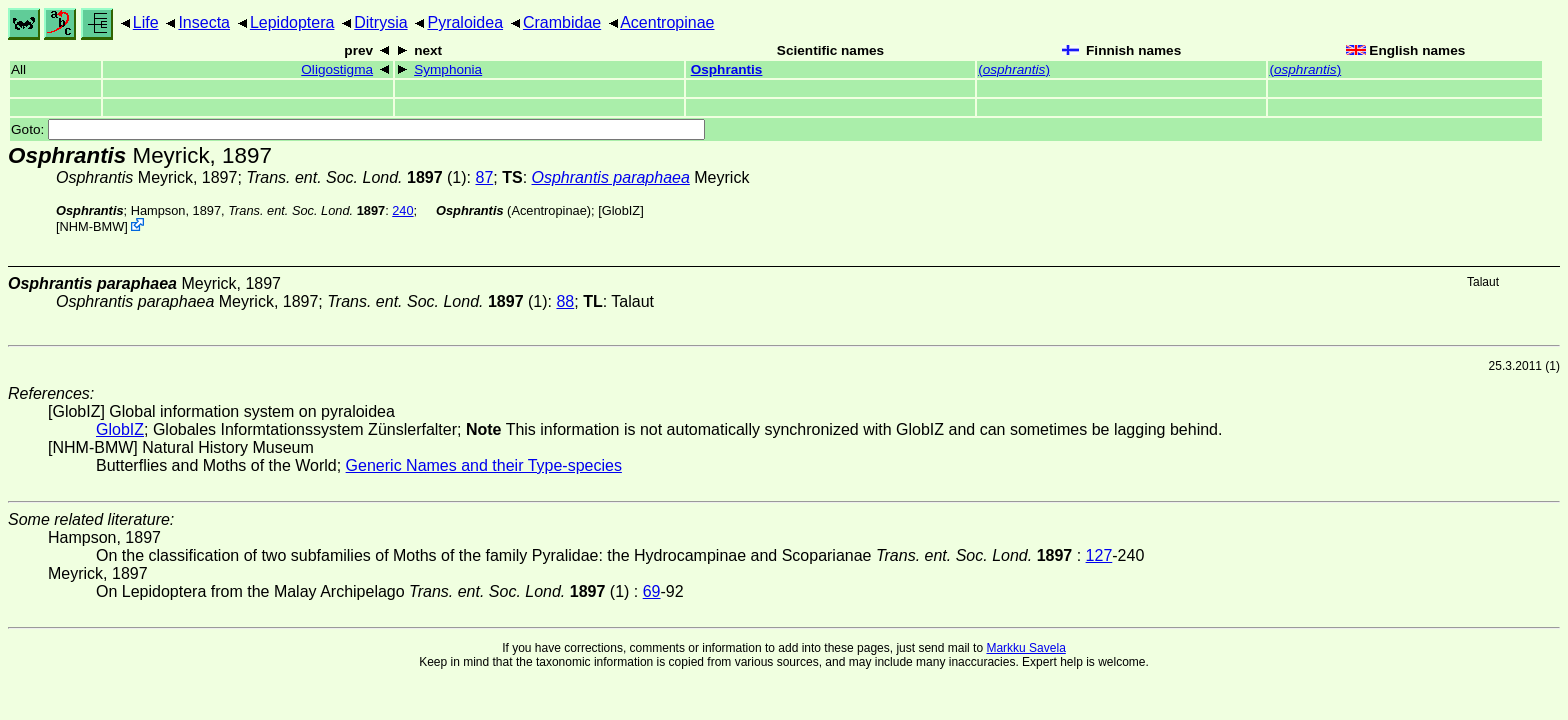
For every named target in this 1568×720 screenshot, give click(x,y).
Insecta (204, 22)
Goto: (358, 129)
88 (565, 301)
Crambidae (562, 22)
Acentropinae (667, 22)
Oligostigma (337, 69)
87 (484, 177)
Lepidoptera (292, 22)
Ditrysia (380, 22)
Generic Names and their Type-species (484, 465)
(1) (356, 177)
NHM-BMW (92, 226)
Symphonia (448, 69)
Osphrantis (727, 69)
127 (1099, 555)
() (1014, 69)
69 (652, 591)
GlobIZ (621, 210)
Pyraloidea (465, 22)
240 (402, 210)
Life (146, 22)
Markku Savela (1025, 648)
